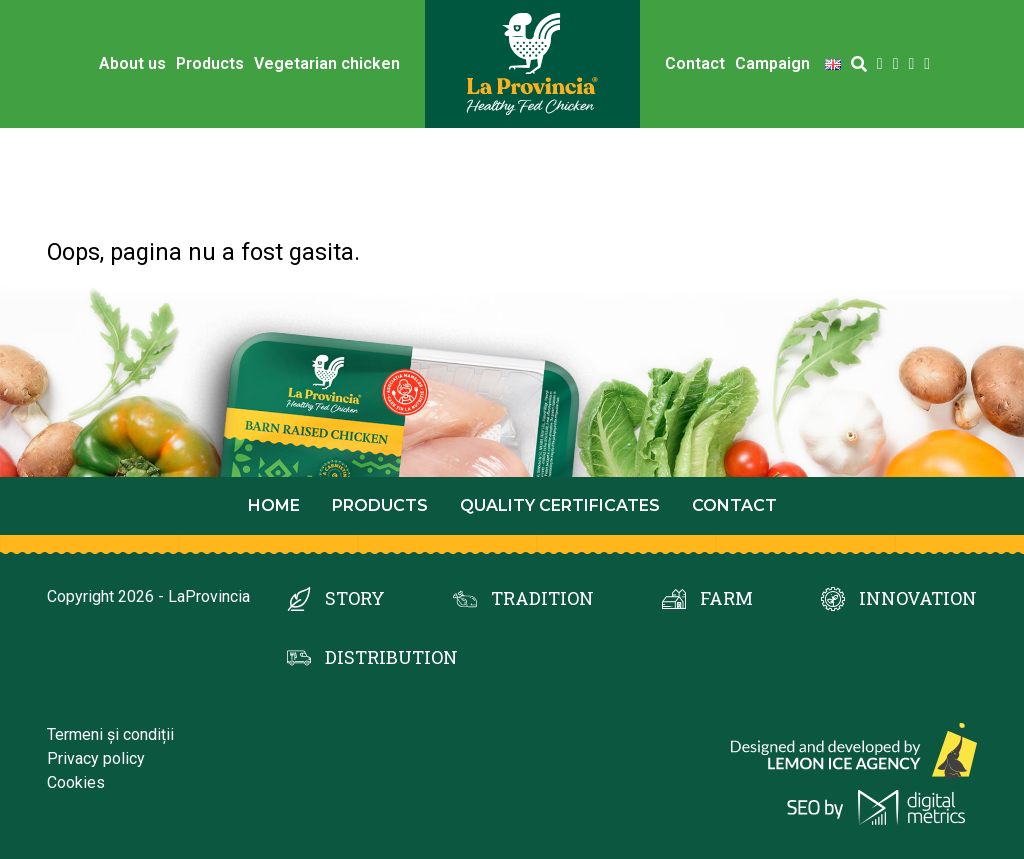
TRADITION (542, 598)
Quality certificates (560, 505)
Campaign (772, 63)
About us (132, 63)
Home (274, 505)
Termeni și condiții (110, 734)
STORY (355, 598)
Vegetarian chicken (327, 63)
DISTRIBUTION (391, 657)
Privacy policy (96, 758)
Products (210, 63)
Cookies (76, 782)
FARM (726, 598)
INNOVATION (918, 598)
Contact (695, 63)
